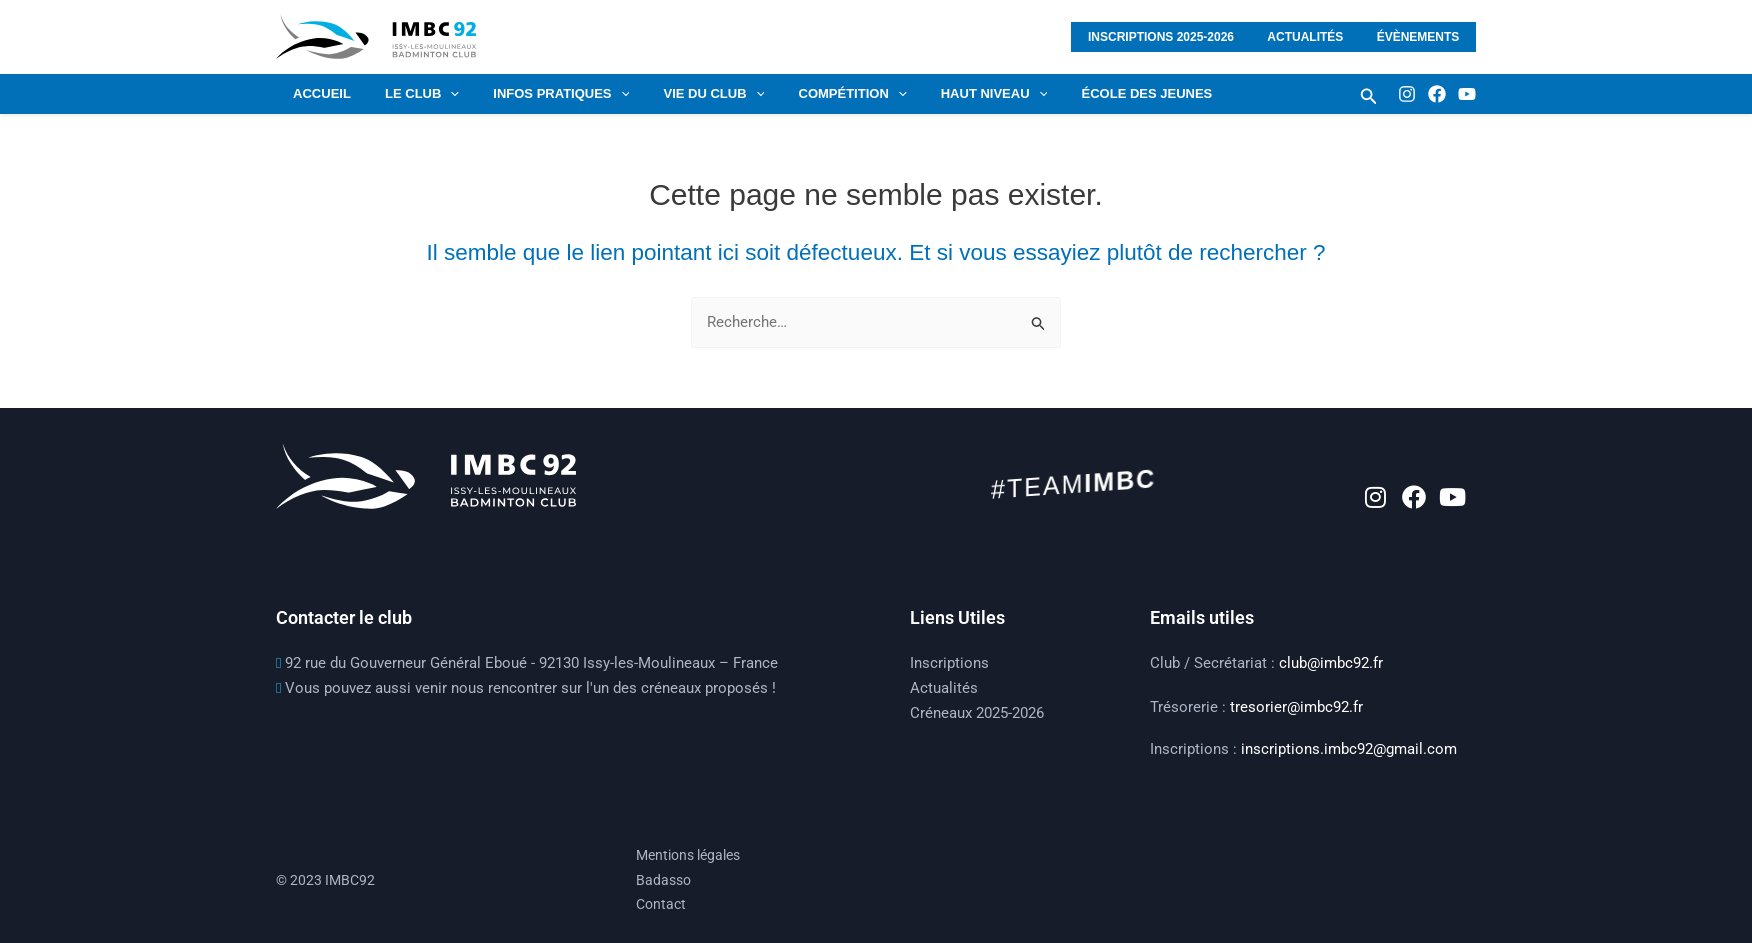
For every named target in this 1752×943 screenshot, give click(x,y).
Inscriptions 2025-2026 (1184, 37)
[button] (1369, 96)
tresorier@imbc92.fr (1296, 707)
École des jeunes (1094, 93)
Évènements (1422, 37)
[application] (438, 94)
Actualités (1319, 37)
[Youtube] (1467, 94)
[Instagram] (1407, 94)
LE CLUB (410, 94)
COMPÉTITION (816, 94)
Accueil (318, 93)
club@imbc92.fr (1331, 663)
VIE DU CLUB (685, 94)
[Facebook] (1437, 94)
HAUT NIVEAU (949, 94)
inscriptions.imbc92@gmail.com (1349, 749)
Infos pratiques (541, 94)
